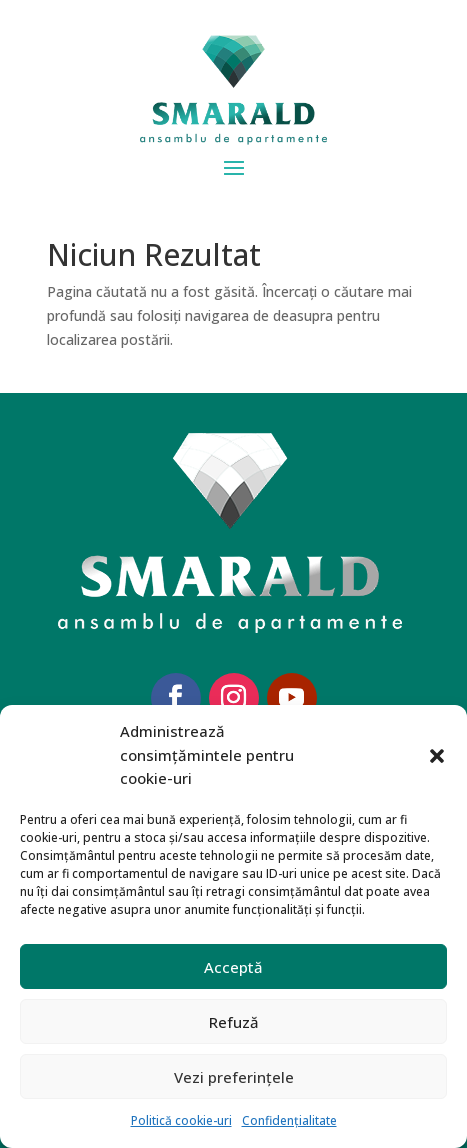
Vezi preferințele (234, 1077)
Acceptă (233, 967)
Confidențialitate (289, 1120)
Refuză (234, 1022)
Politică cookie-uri (181, 1120)
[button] (437, 756)
